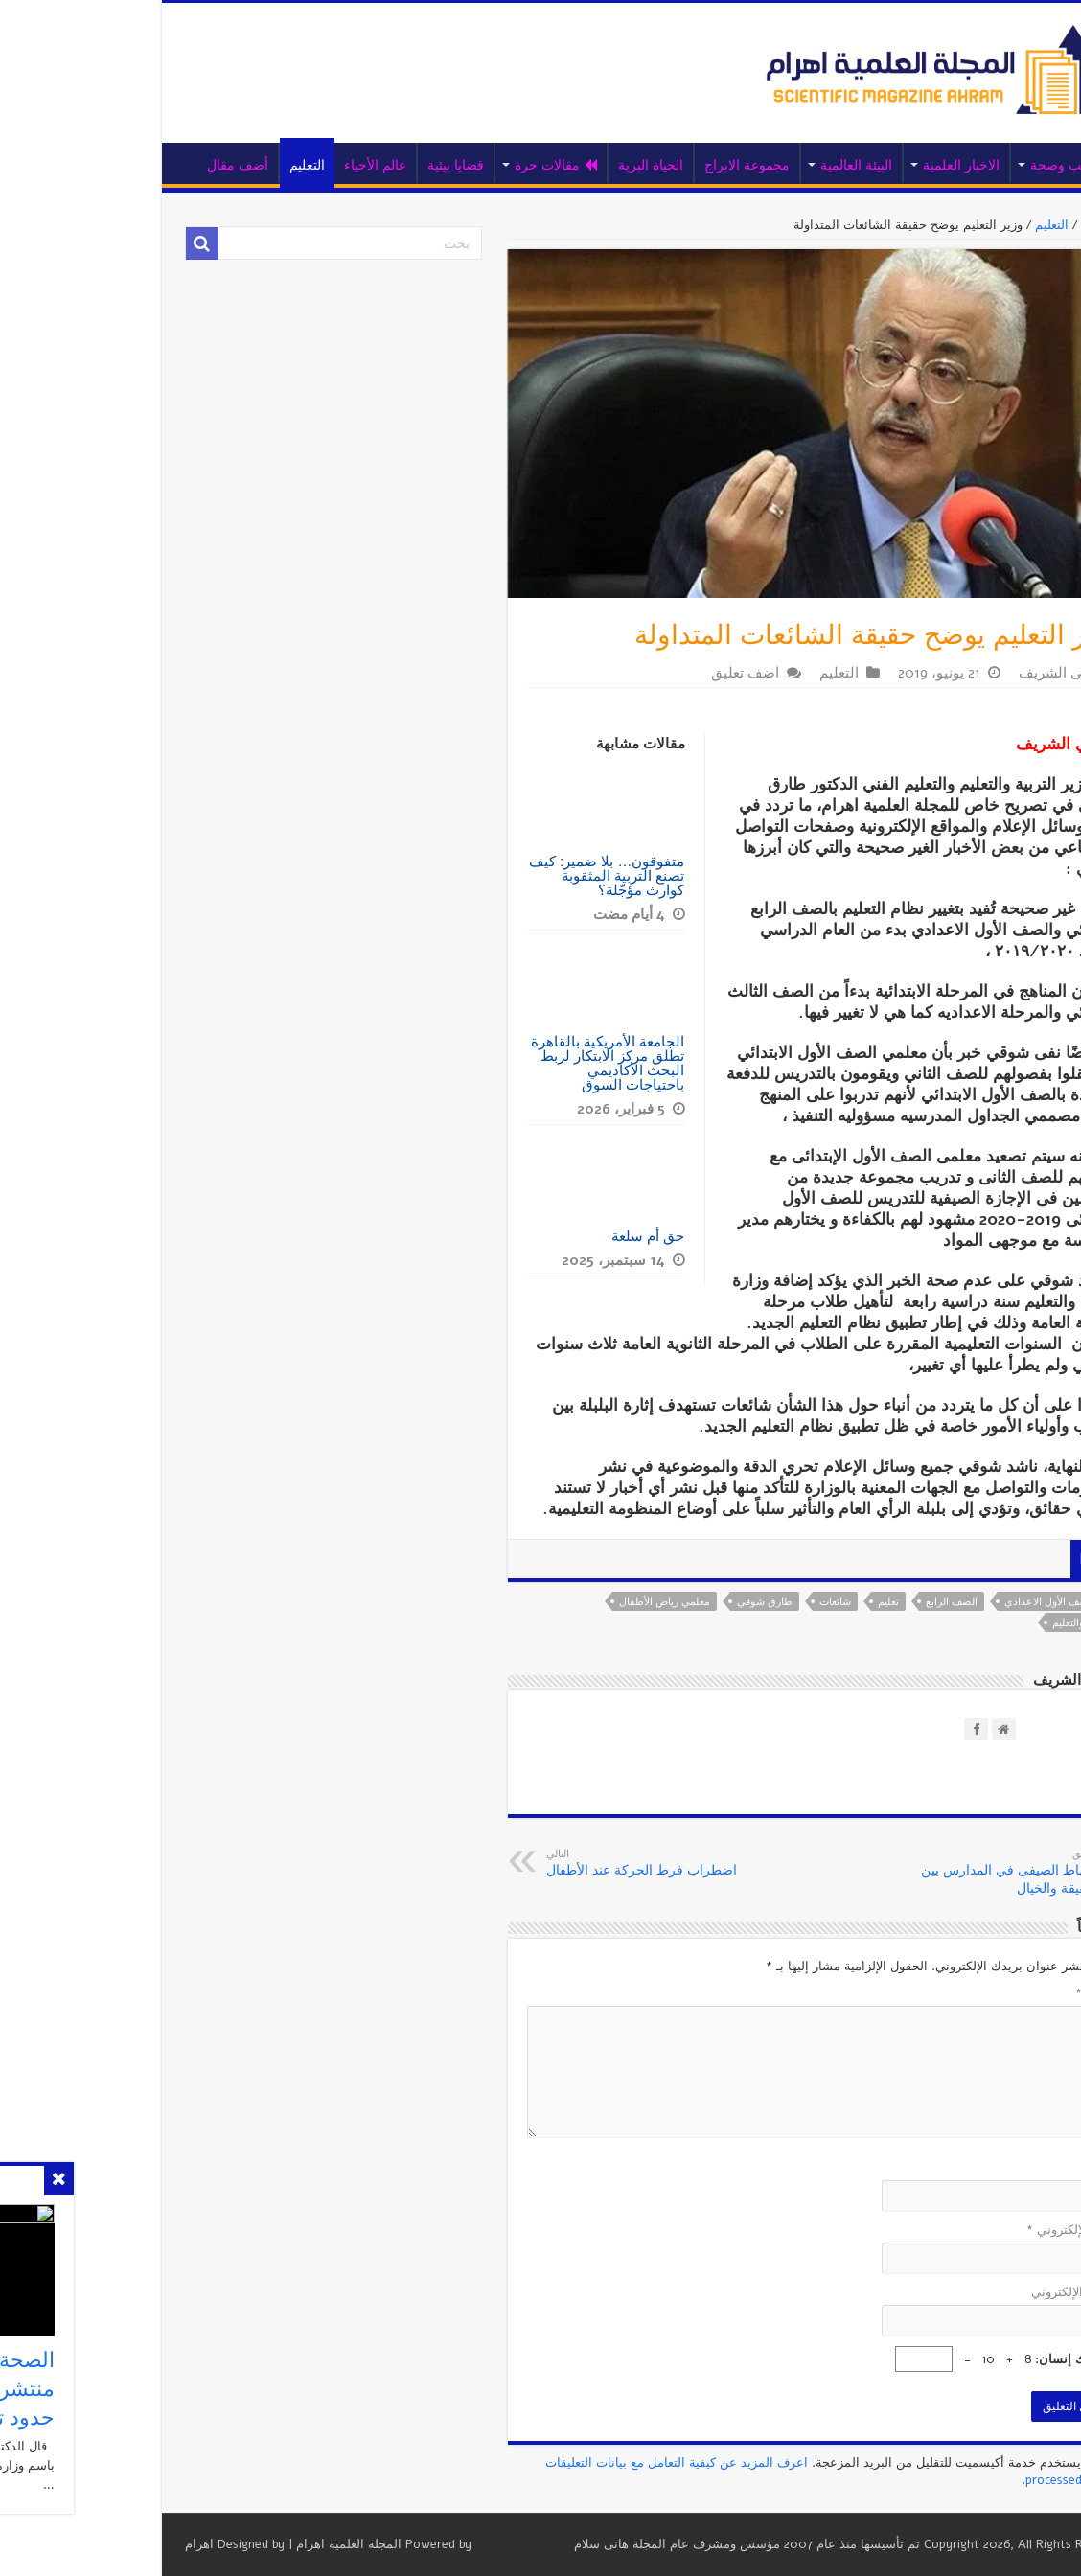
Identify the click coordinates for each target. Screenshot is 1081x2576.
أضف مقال (116, 165)
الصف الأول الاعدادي (928, 1602)
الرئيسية (1007, 163)
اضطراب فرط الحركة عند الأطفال (523, 1863)
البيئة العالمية (734, 165)
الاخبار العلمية (839, 165)
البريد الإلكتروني (952, 2230)
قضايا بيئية (334, 165)
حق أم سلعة (526, 1236)
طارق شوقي (643, 1602)
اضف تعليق (623, 672)
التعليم (185, 165)
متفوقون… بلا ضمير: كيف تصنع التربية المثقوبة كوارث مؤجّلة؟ (485, 875)
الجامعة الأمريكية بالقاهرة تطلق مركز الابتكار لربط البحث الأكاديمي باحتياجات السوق (486, 1062)
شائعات (713, 1602)
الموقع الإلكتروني (954, 2292)
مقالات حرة (434, 165)
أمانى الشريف (939, 672)
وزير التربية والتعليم (971, 1623)
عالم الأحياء (253, 165)
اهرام (77, 2544)
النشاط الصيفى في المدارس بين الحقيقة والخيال (882, 1872)
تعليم (766, 1602)
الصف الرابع (830, 1602)
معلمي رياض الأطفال (542, 1602)
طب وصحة (939, 165)
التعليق (977, 1993)
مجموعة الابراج (625, 165)
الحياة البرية (529, 165)
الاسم (979, 2167)
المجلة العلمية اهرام (227, 2544)
